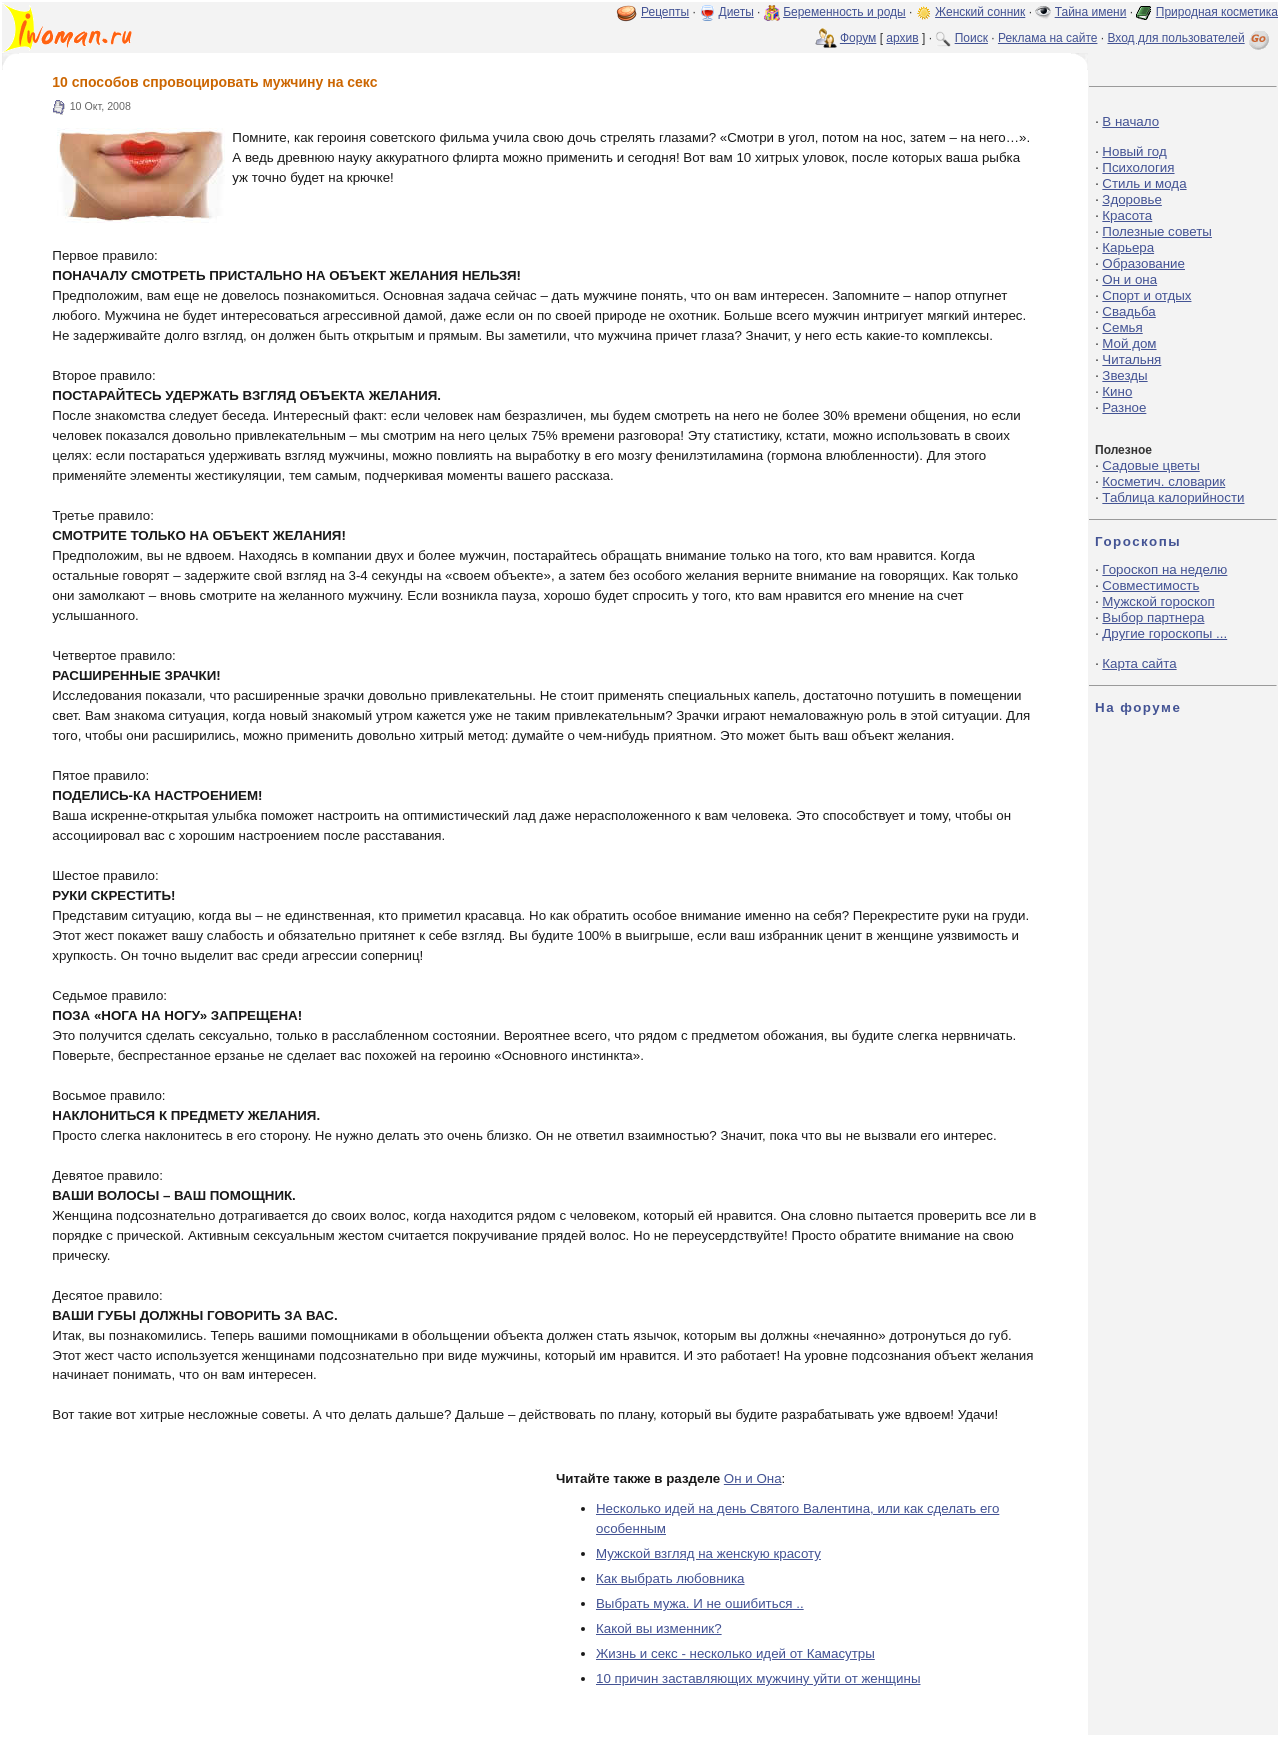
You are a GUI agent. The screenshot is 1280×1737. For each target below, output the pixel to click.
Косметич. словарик (1163, 481)
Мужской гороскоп (1158, 601)
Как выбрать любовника (670, 1578)
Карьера (1128, 247)
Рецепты (665, 12)
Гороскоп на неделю (1164, 569)
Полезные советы (1157, 231)
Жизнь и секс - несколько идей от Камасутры (735, 1653)
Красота (1127, 215)
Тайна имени (1091, 12)
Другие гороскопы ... (1164, 633)
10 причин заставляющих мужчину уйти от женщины (758, 1678)
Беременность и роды (844, 12)
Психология (1138, 167)
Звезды (1124, 375)
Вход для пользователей (1190, 38)
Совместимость (1150, 585)
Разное (1124, 407)
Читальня (1131, 359)
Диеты (736, 12)
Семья (1122, 327)
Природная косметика (1217, 12)
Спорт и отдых (1146, 295)
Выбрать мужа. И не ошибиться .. (700, 1603)
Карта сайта (1139, 663)
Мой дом (1129, 343)
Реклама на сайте (1048, 38)
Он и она (1129, 279)
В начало (1130, 121)
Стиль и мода (1144, 183)
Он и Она (753, 1478)
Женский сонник (980, 12)
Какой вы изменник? (659, 1628)
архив (902, 38)
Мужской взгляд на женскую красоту (708, 1553)
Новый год (1134, 151)
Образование (1143, 263)
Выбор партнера (1153, 617)
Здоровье (1132, 199)
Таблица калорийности (1173, 497)
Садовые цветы (1150, 465)
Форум (858, 38)
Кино (1117, 391)
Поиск (971, 38)
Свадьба (1128, 311)
